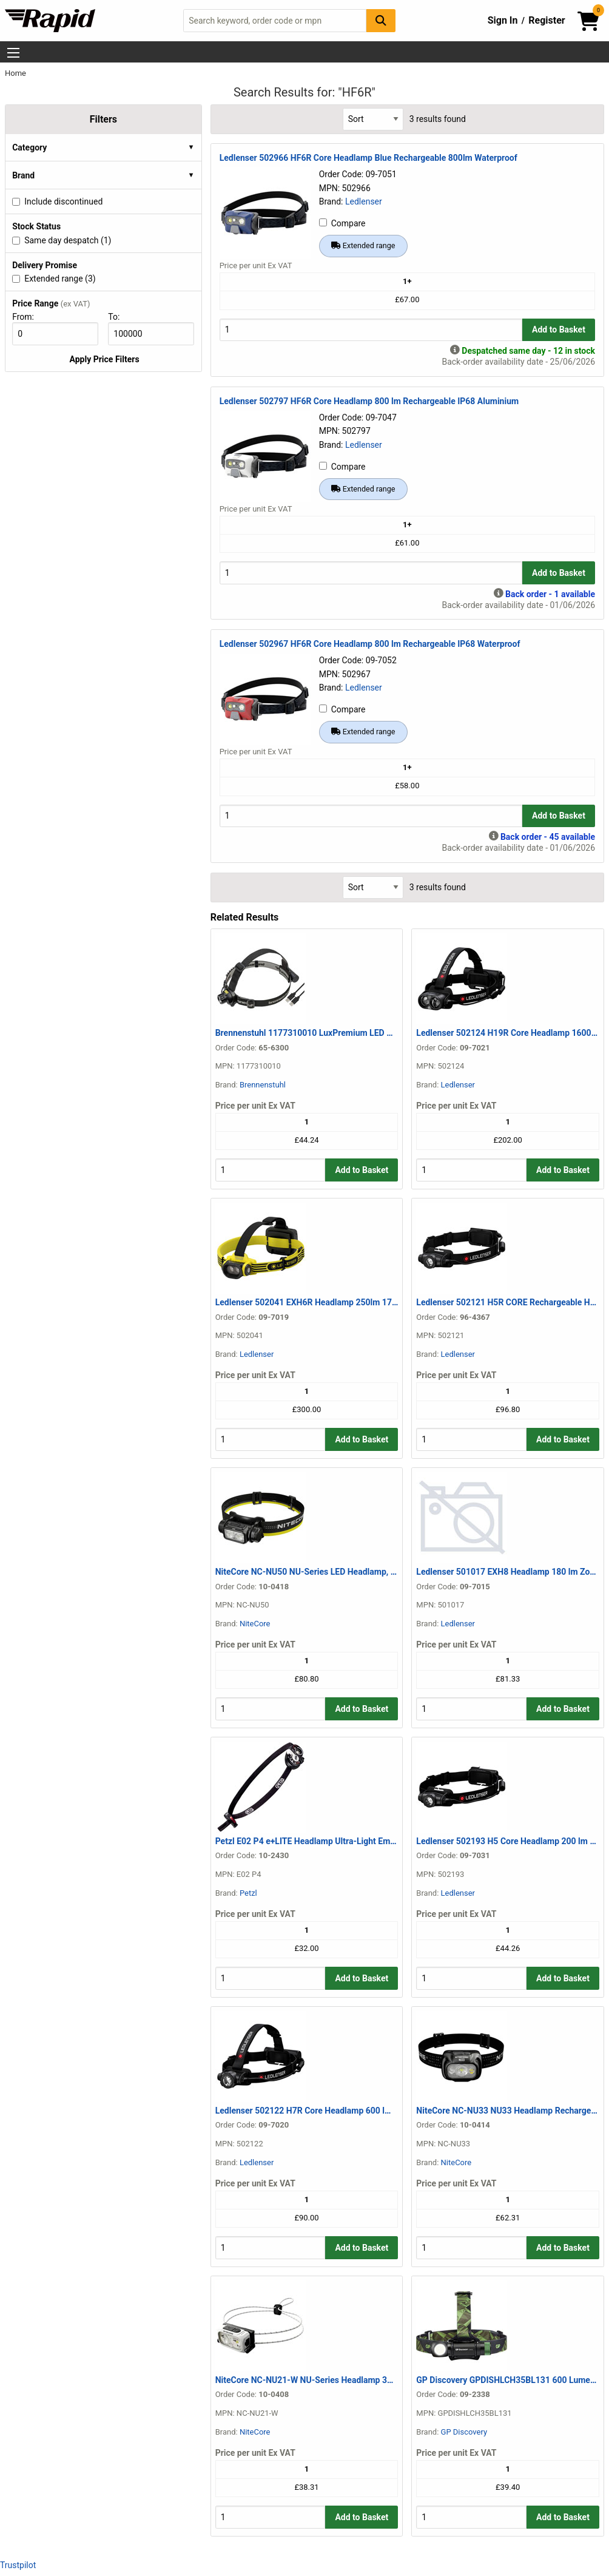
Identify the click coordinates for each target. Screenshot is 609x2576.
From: (28, 317)
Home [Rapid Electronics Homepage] (15, 73)
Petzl (248, 1893)
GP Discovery (464, 2431)
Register (546, 20)
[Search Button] (380, 20)
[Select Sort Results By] (373, 119)
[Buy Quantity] (371, 330)
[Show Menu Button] (13, 53)
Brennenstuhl (263, 1084)
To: (118, 317)
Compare (342, 223)
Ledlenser (363, 201)
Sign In (503, 20)
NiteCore (255, 1623)
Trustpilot (18, 2565)
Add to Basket (558, 329)
